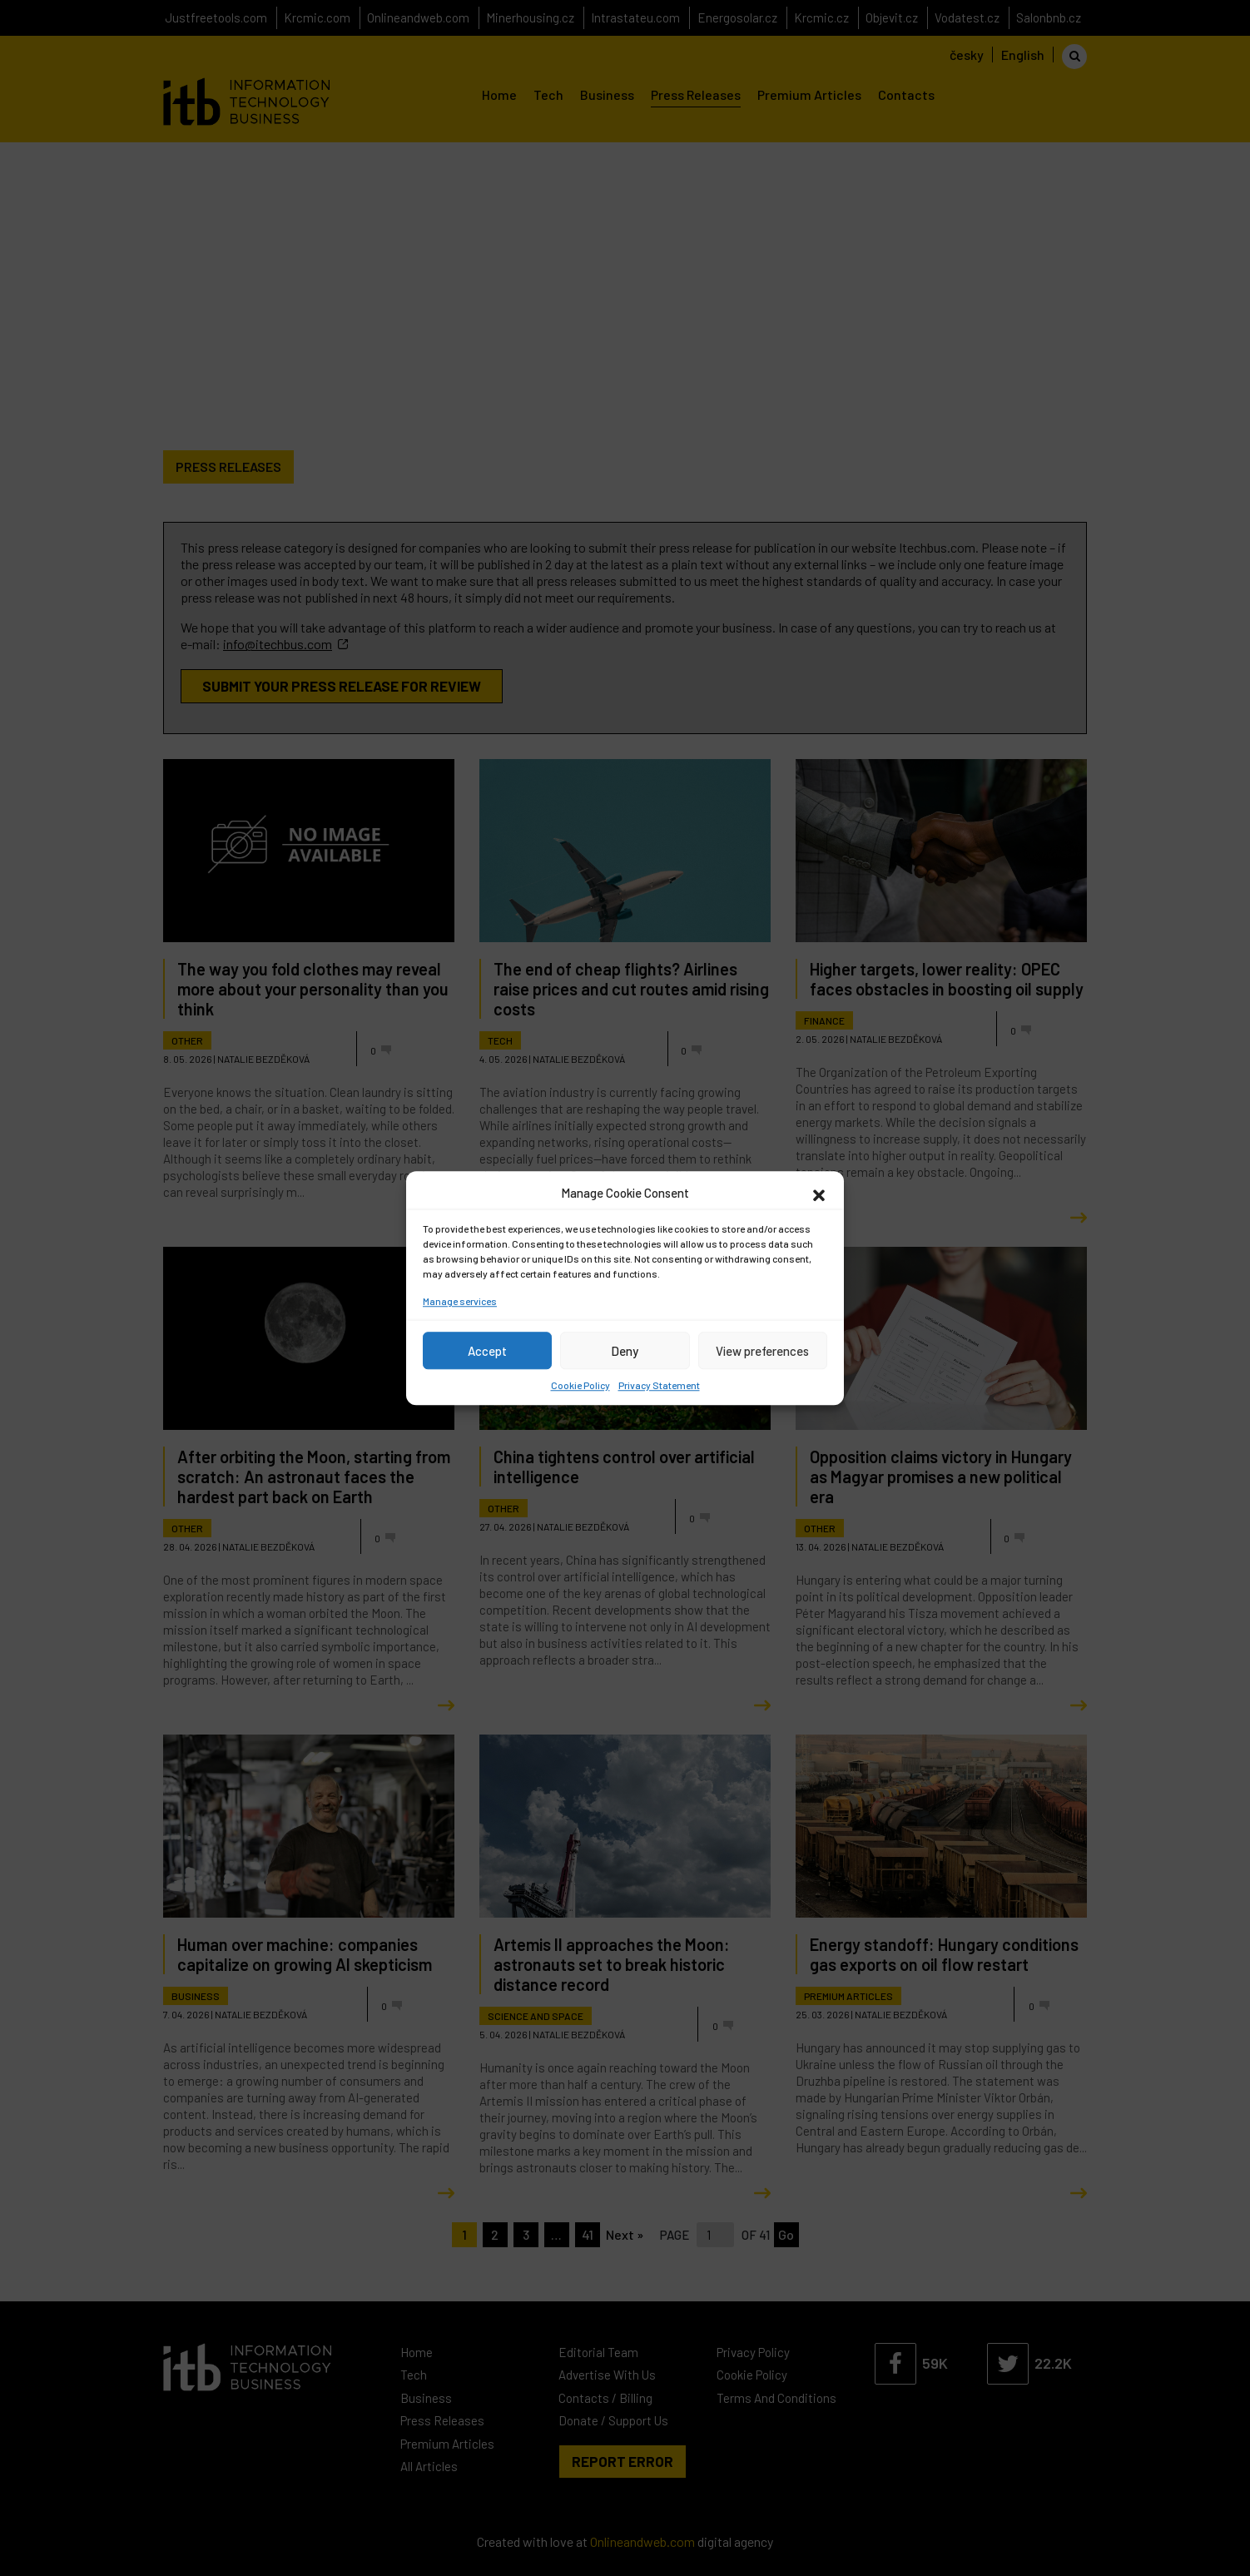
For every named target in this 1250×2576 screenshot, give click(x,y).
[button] (819, 1192)
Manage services (460, 1301)
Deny (624, 1350)
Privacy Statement (659, 1385)
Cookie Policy (580, 1385)
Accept (487, 1350)
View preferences (762, 1350)
